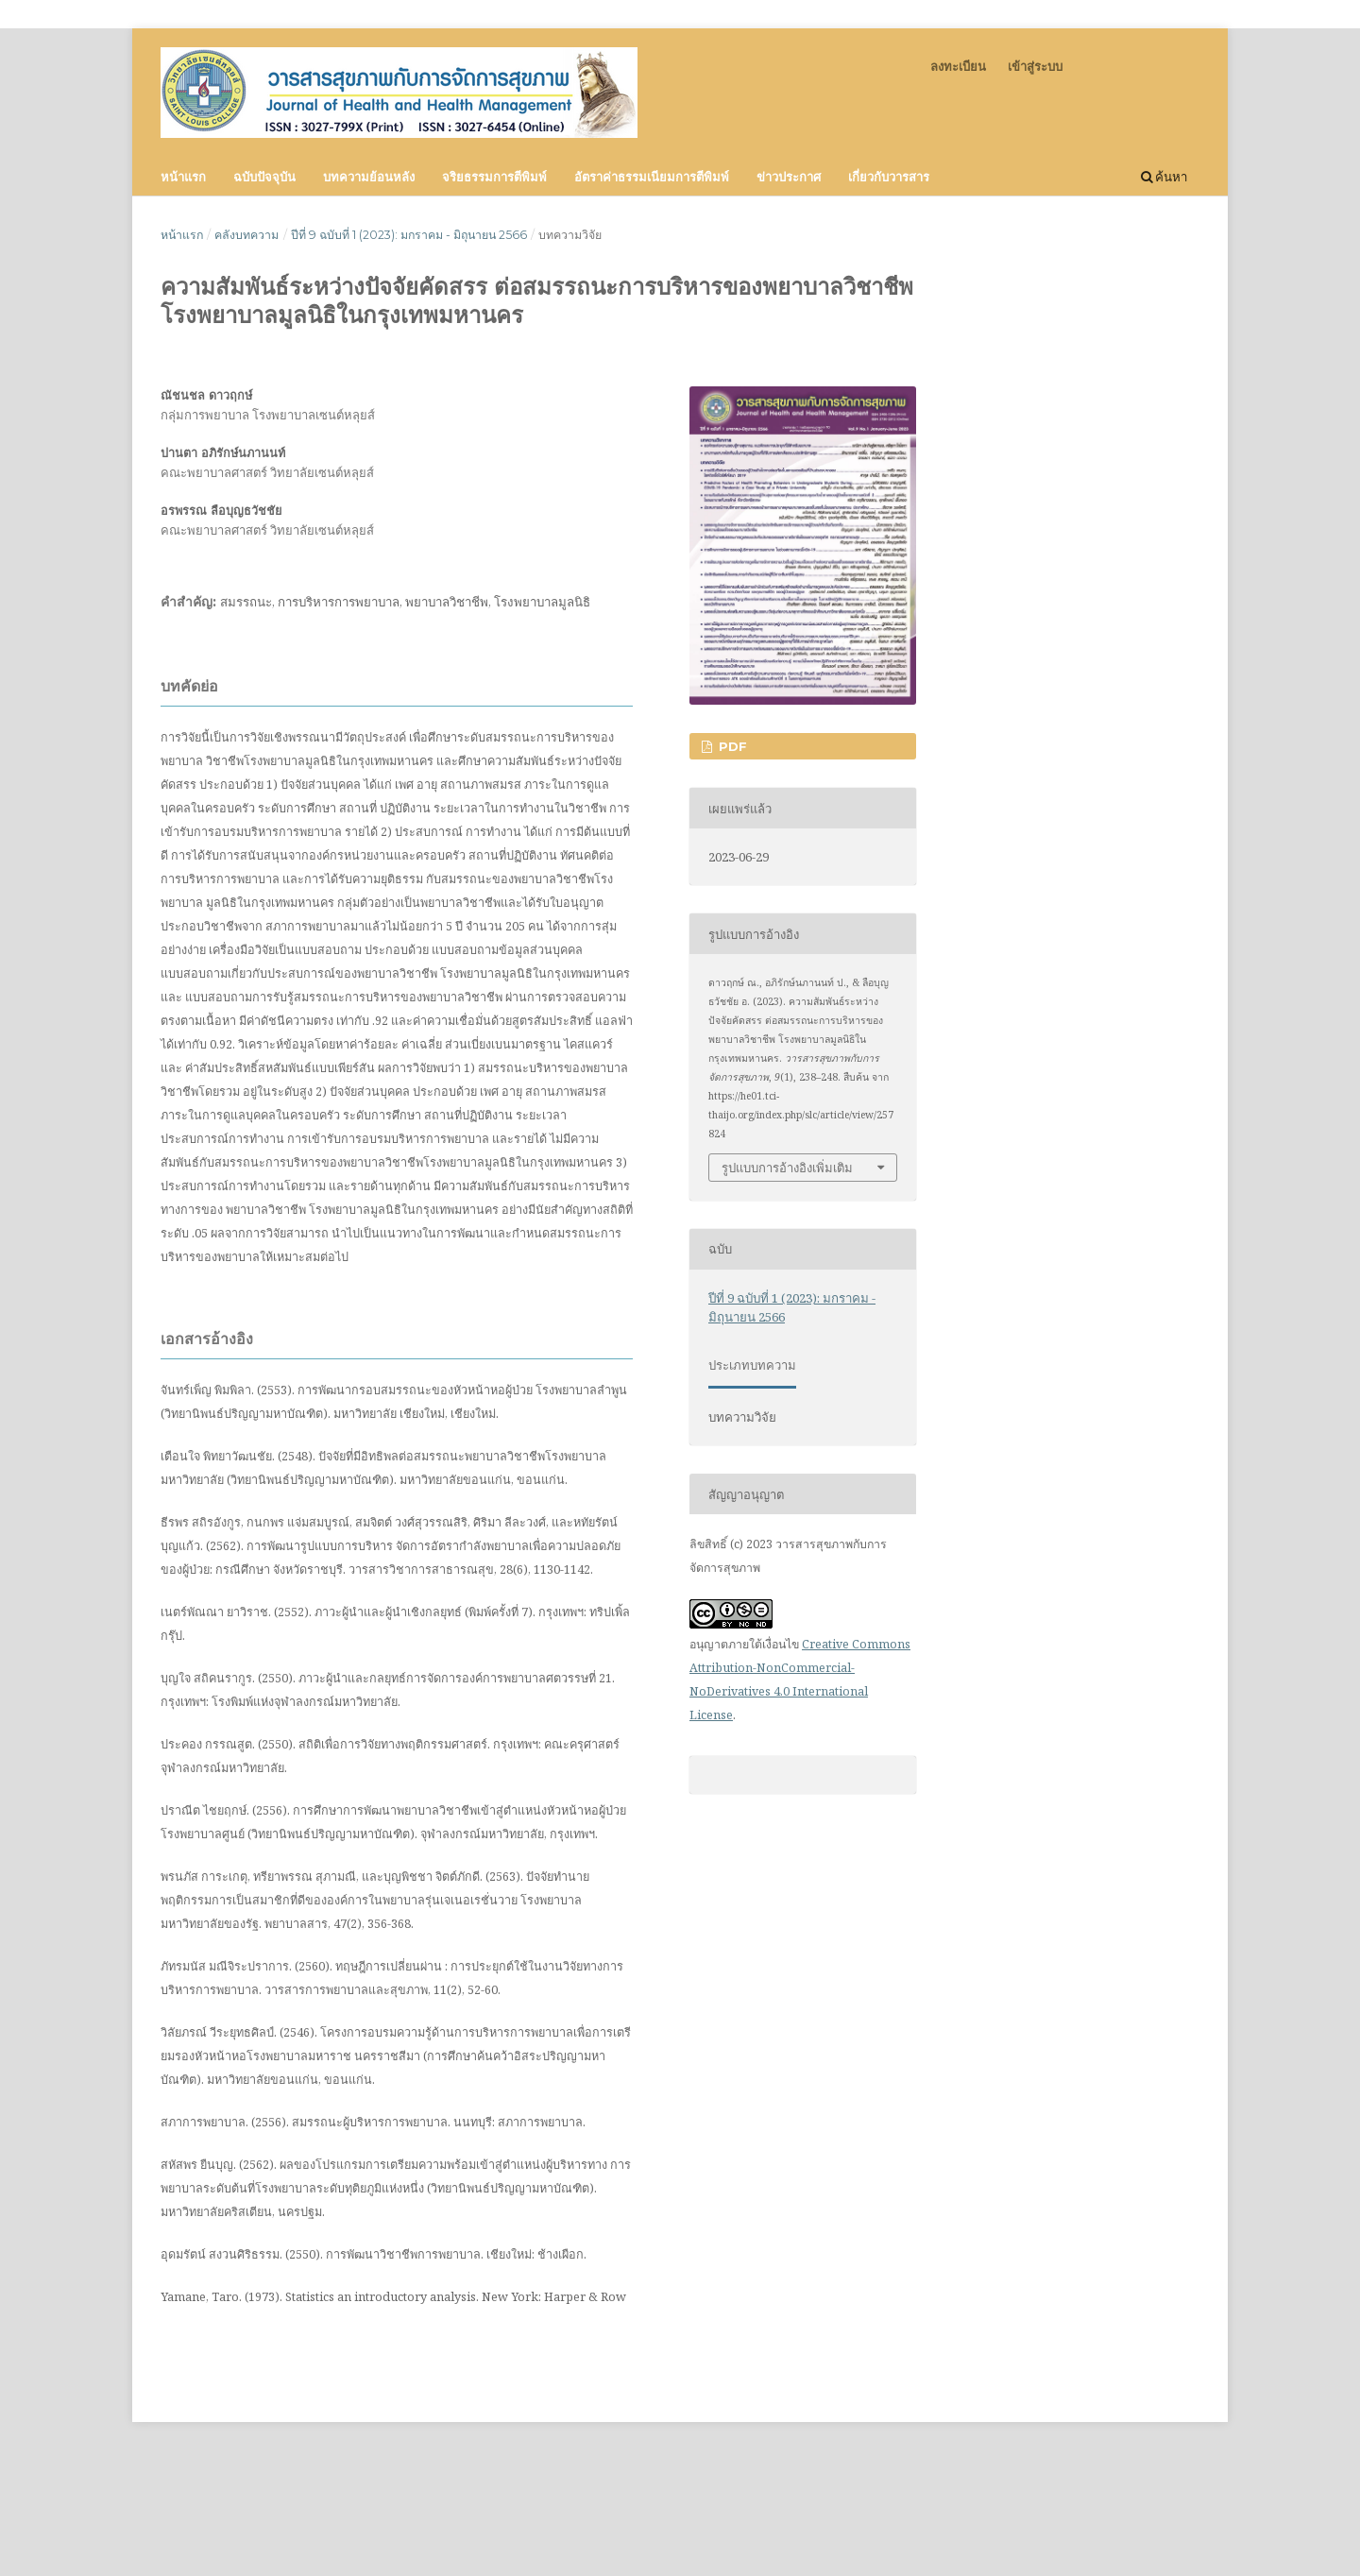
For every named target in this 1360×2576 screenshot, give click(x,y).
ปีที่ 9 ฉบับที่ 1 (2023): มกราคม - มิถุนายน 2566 (409, 235)
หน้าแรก (183, 176)
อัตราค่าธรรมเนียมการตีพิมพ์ (651, 176)
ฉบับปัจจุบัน (264, 176)
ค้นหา (1164, 176)
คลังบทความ (246, 235)
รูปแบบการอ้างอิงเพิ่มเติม (787, 1167)
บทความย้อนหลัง (369, 176)
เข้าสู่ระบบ (1035, 66)
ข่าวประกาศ (788, 176)
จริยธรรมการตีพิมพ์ (494, 176)
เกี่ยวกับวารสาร (888, 176)
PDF (731, 746)
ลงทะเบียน (958, 66)
